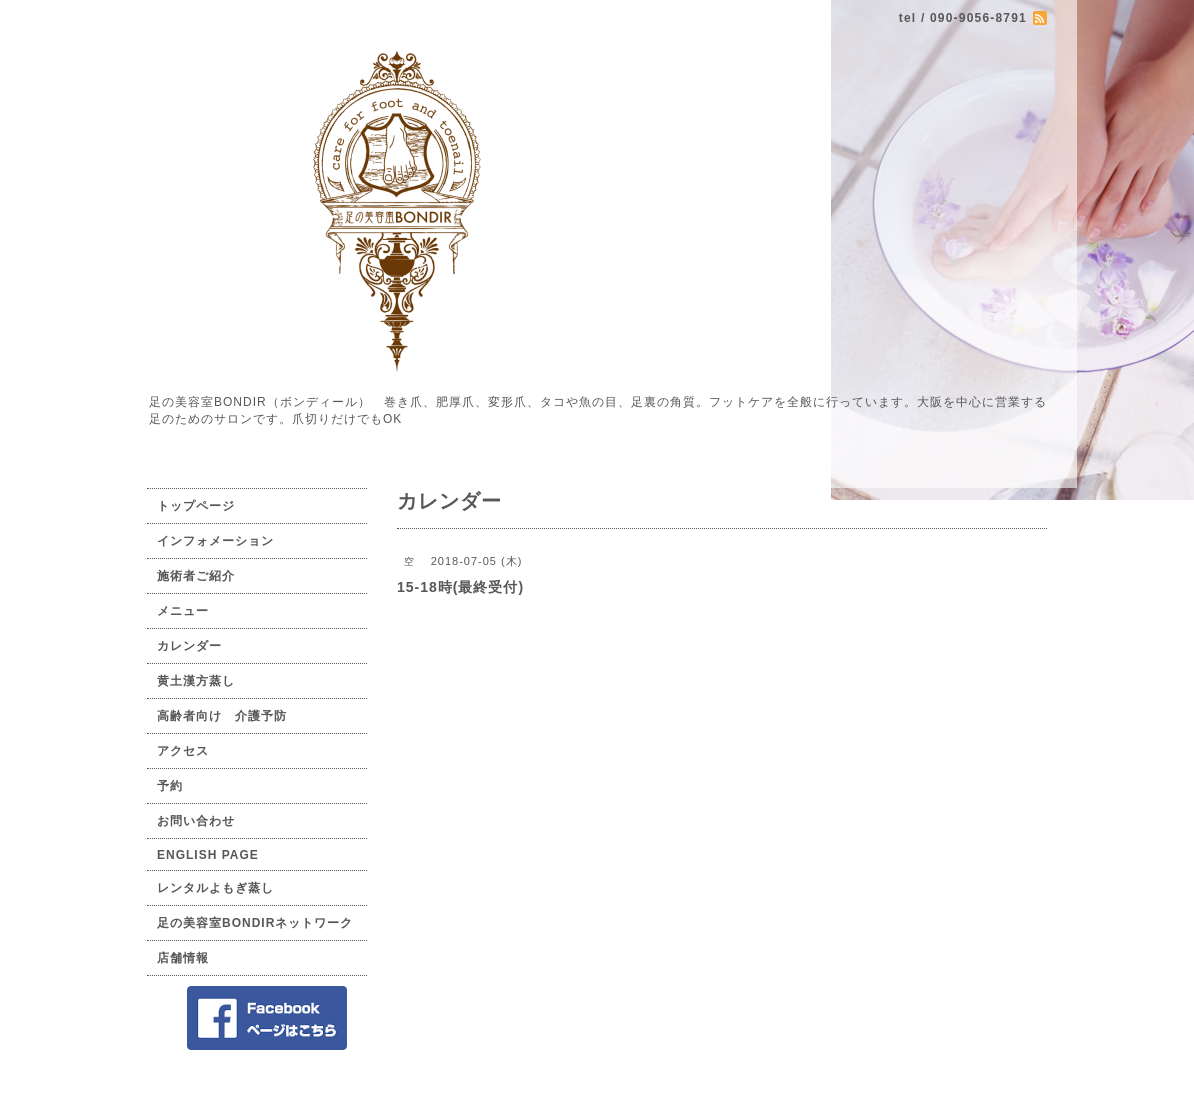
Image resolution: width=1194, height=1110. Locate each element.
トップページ (196, 506)
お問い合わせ (196, 821)
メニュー (183, 611)
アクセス (183, 751)
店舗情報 (183, 958)
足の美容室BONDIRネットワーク (255, 923)
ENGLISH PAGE (208, 855)
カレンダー (189, 646)
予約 (170, 786)
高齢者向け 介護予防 (222, 716)
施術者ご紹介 (196, 576)
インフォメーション (215, 541)
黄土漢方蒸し (196, 681)
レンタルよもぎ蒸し (215, 888)
